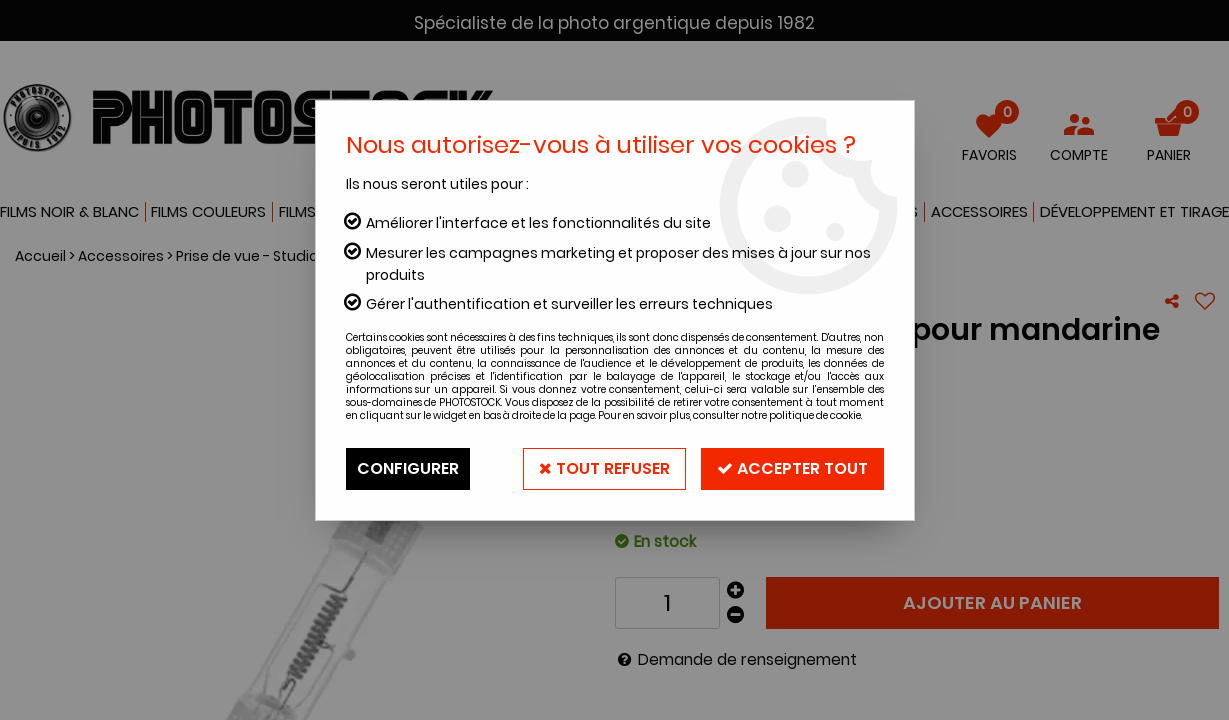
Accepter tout (792, 468)
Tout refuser (604, 468)
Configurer (408, 468)
